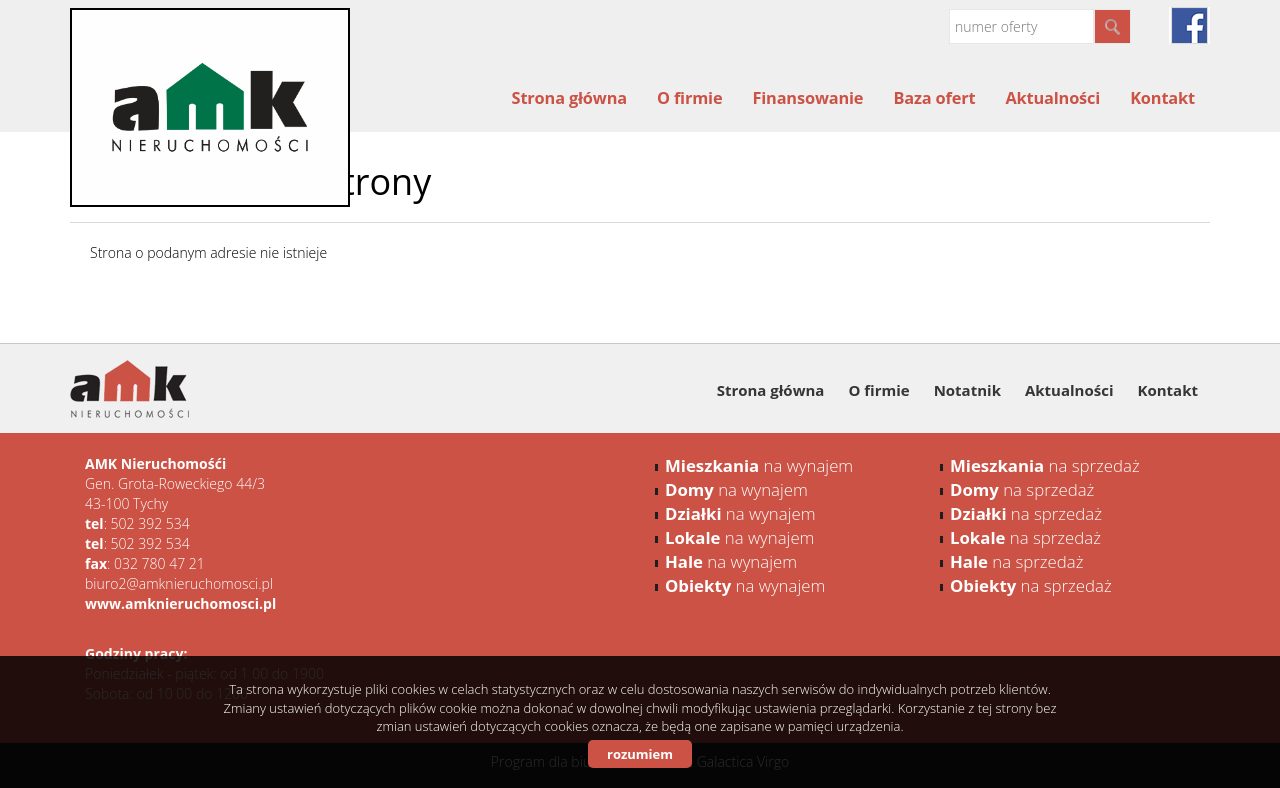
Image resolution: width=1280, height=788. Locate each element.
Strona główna (569, 98)
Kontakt (1162, 98)
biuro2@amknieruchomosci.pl (179, 583)
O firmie (689, 98)
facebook (1189, 25)
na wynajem (759, 465)
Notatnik (967, 390)
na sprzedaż (1045, 465)
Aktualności (1052, 98)
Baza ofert (934, 98)
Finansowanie (807, 98)
